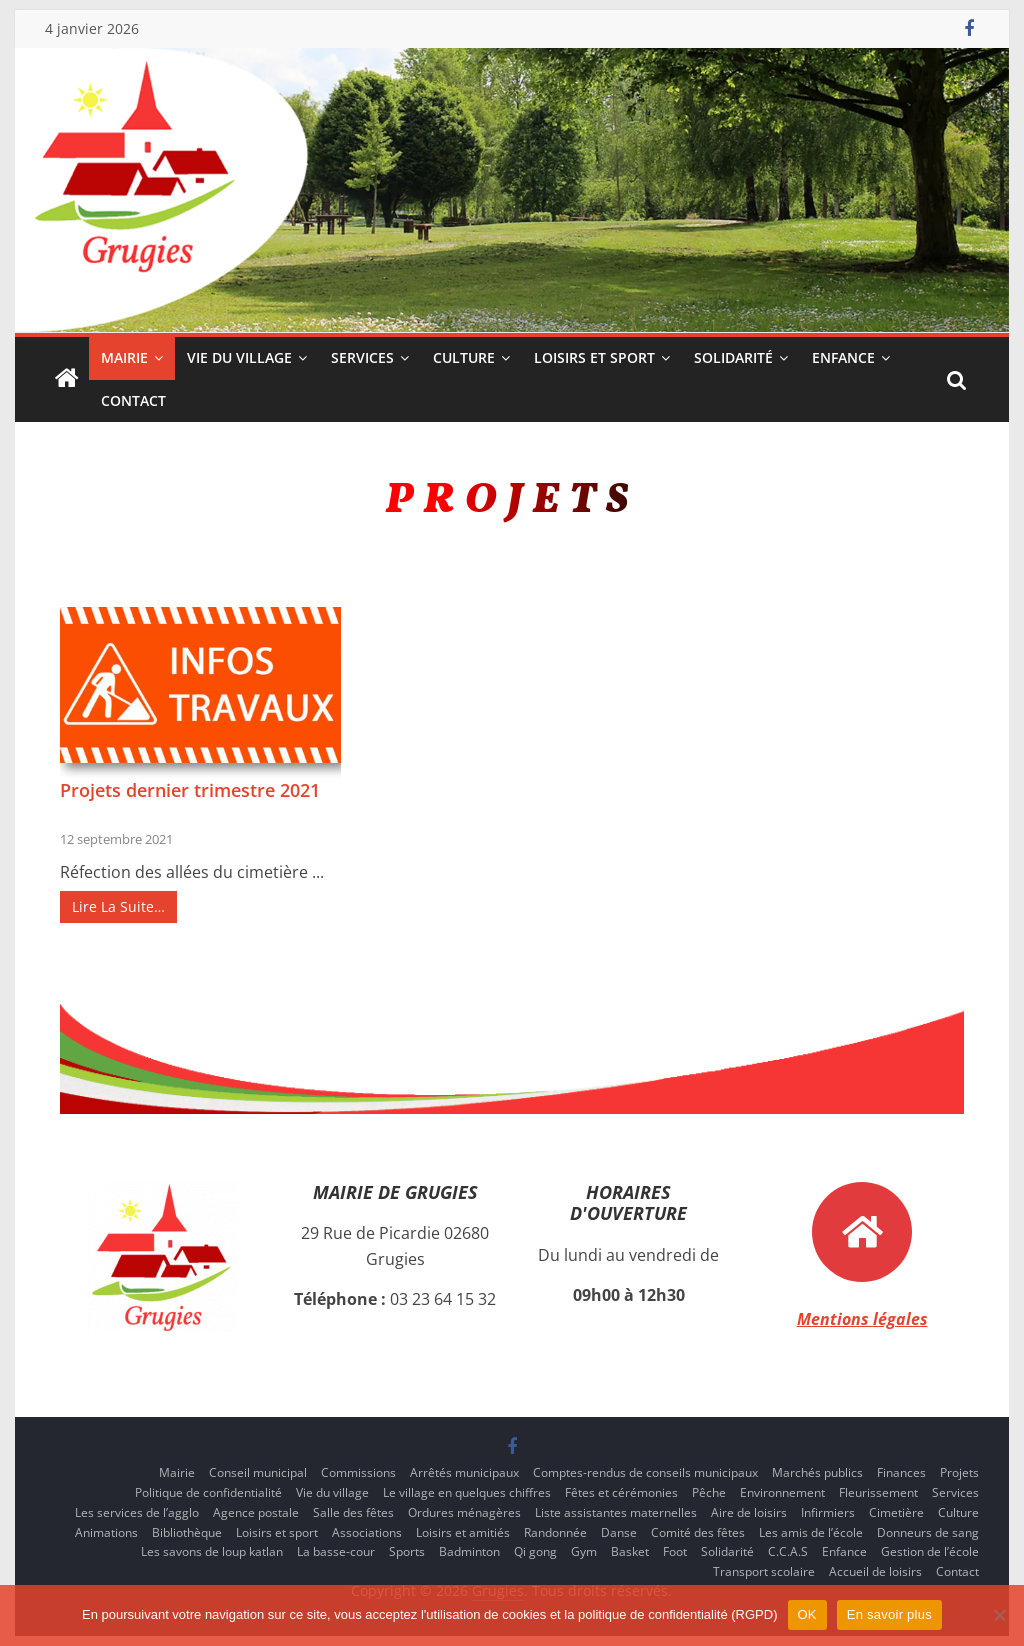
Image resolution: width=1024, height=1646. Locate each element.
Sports (407, 1551)
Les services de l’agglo (137, 1512)
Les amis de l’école (811, 1532)
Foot (675, 1551)
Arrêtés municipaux (464, 1472)
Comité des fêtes (698, 1532)
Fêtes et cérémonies (621, 1492)
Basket (630, 1551)
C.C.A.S (788, 1551)
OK (807, 1614)
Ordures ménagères (464, 1512)
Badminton (469, 1551)
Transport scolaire (764, 1571)
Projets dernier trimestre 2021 (190, 790)
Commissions (358, 1472)
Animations (106, 1532)
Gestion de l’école (930, 1551)
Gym (584, 1551)
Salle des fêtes (353, 1512)
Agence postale (256, 1512)
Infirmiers (828, 1512)
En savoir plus (889, 1614)
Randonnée (555, 1532)
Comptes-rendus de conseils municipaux (645, 1472)
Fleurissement (878, 1492)
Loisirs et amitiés (463, 1532)
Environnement (782, 1492)
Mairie (124, 357)
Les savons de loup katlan (212, 1551)
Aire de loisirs (749, 1512)
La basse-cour (336, 1551)
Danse (619, 1532)
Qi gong (535, 1551)
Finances (901, 1472)
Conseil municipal (258, 1472)
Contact (133, 400)
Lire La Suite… (118, 906)
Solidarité (733, 357)
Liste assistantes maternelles (616, 1512)
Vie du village (239, 357)
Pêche (709, 1492)
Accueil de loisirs (875, 1571)
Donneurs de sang (928, 1532)
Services (362, 357)
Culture (464, 357)
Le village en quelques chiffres (467, 1492)
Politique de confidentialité (208, 1492)
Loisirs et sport (594, 357)
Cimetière (896, 1512)
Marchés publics (817, 1472)
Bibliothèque (187, 1532)
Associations (367, 1532)
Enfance (843, 357)
